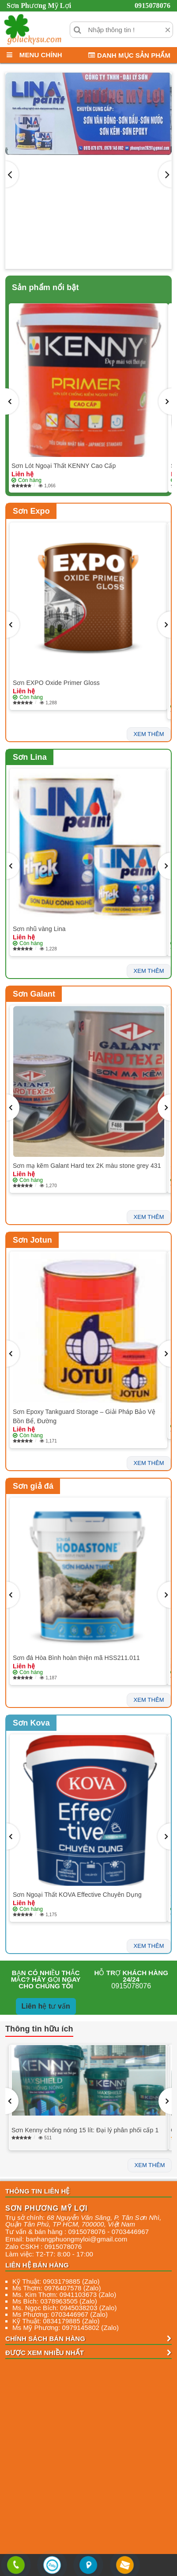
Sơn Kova (31, 1723)
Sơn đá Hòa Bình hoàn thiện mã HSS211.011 (76, 1657)
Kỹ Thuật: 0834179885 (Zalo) (56, 2321)
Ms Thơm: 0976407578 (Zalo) (56, 2288)
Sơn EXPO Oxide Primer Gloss (56, 682)
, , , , (83, 2221)
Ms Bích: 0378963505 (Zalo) (54, 2301)
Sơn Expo (31, 511)
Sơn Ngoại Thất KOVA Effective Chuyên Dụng (77, 1894)
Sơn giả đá (33, 1486)
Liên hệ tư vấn (46, 2006)
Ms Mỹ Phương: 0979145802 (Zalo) (65, 2327)
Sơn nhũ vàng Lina (39, 928)
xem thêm (148, 734)
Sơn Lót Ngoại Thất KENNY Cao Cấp (63, 465)
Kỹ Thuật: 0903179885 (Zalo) (56, 2281)
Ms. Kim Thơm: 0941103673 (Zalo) (64, 2294)
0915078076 (152, 5)
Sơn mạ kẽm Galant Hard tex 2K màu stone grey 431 (87, 1165)
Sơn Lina (30, 757)
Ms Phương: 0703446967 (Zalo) (60, 2314)
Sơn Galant (34, 994)
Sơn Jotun (32, 1240)
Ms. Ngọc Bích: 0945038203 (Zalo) (64, 2307)
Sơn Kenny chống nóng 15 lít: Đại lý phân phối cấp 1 (84, 2130)
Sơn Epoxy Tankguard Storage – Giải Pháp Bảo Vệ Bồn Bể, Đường (84, 1416)
